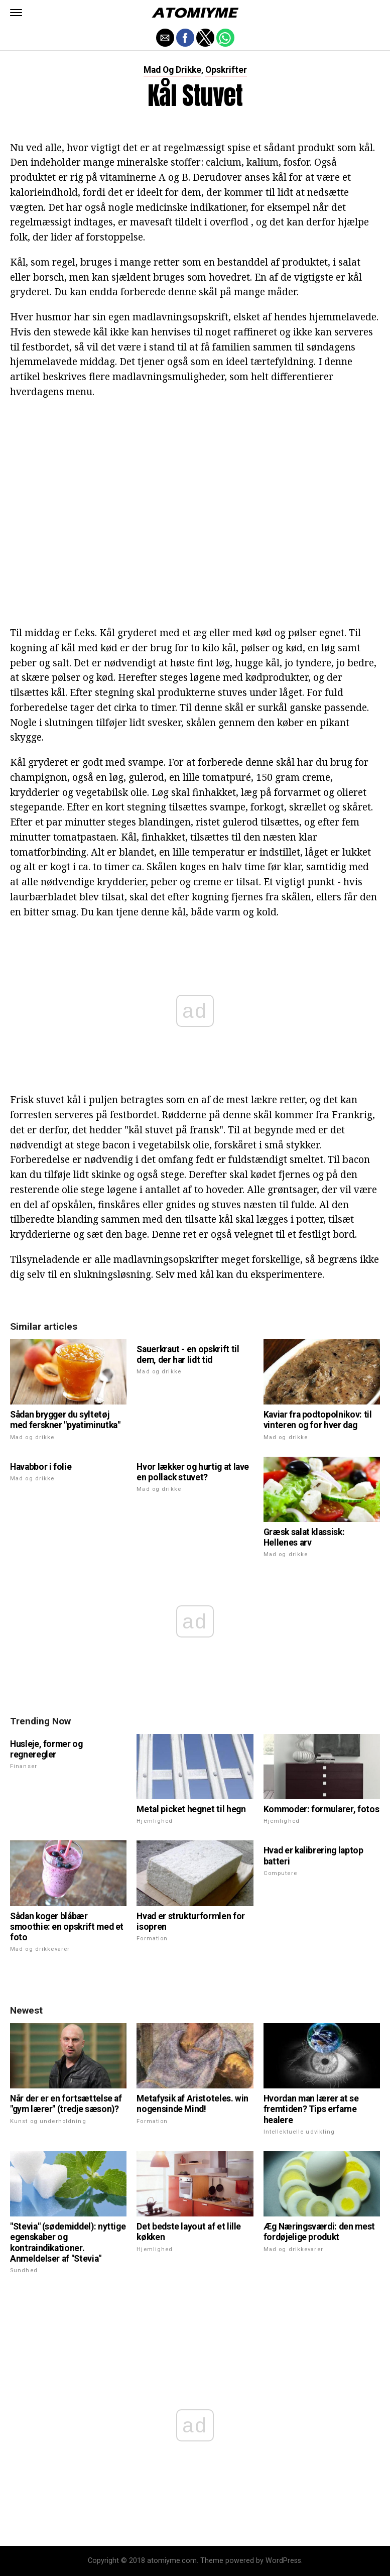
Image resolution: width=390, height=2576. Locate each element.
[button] (16, 12)
